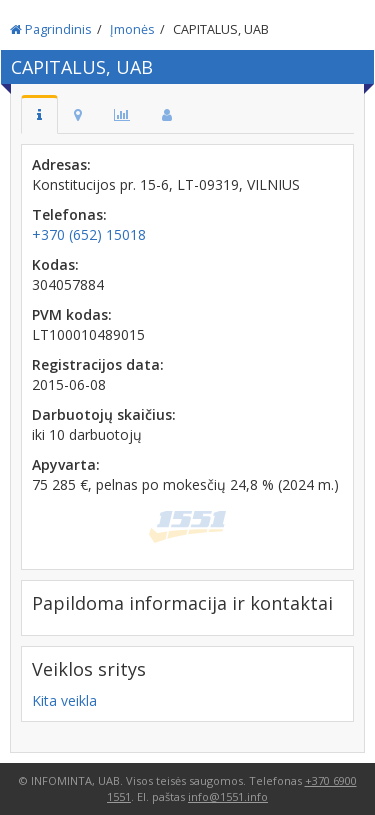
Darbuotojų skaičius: (104, 414)
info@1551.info (228, 796)
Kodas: (55, 264)
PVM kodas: (72, 314)
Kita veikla (64, 700)
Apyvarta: (66, 464)
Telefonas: (69, 214)
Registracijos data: (98, 364)
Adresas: (61, 164)
